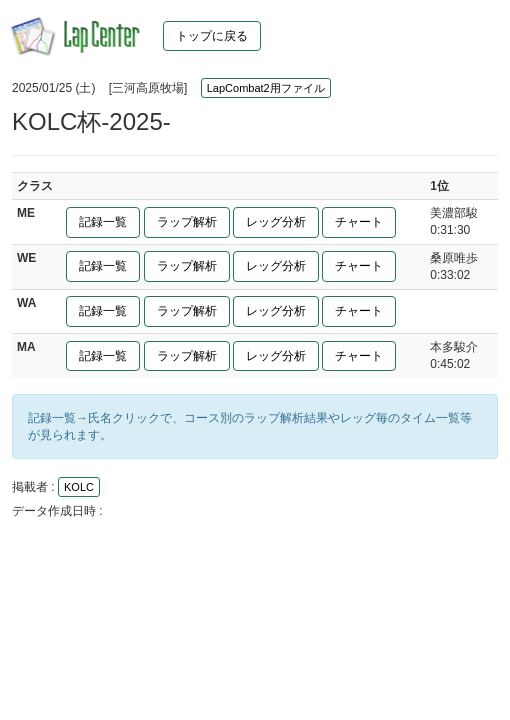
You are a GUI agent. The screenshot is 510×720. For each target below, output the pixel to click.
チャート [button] (359, 222)
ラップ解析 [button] (187, 222)
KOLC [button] (79, 487)
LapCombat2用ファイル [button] (266, 88)
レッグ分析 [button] (276, 222)
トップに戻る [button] (212, 36)
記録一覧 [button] (103, 222)
